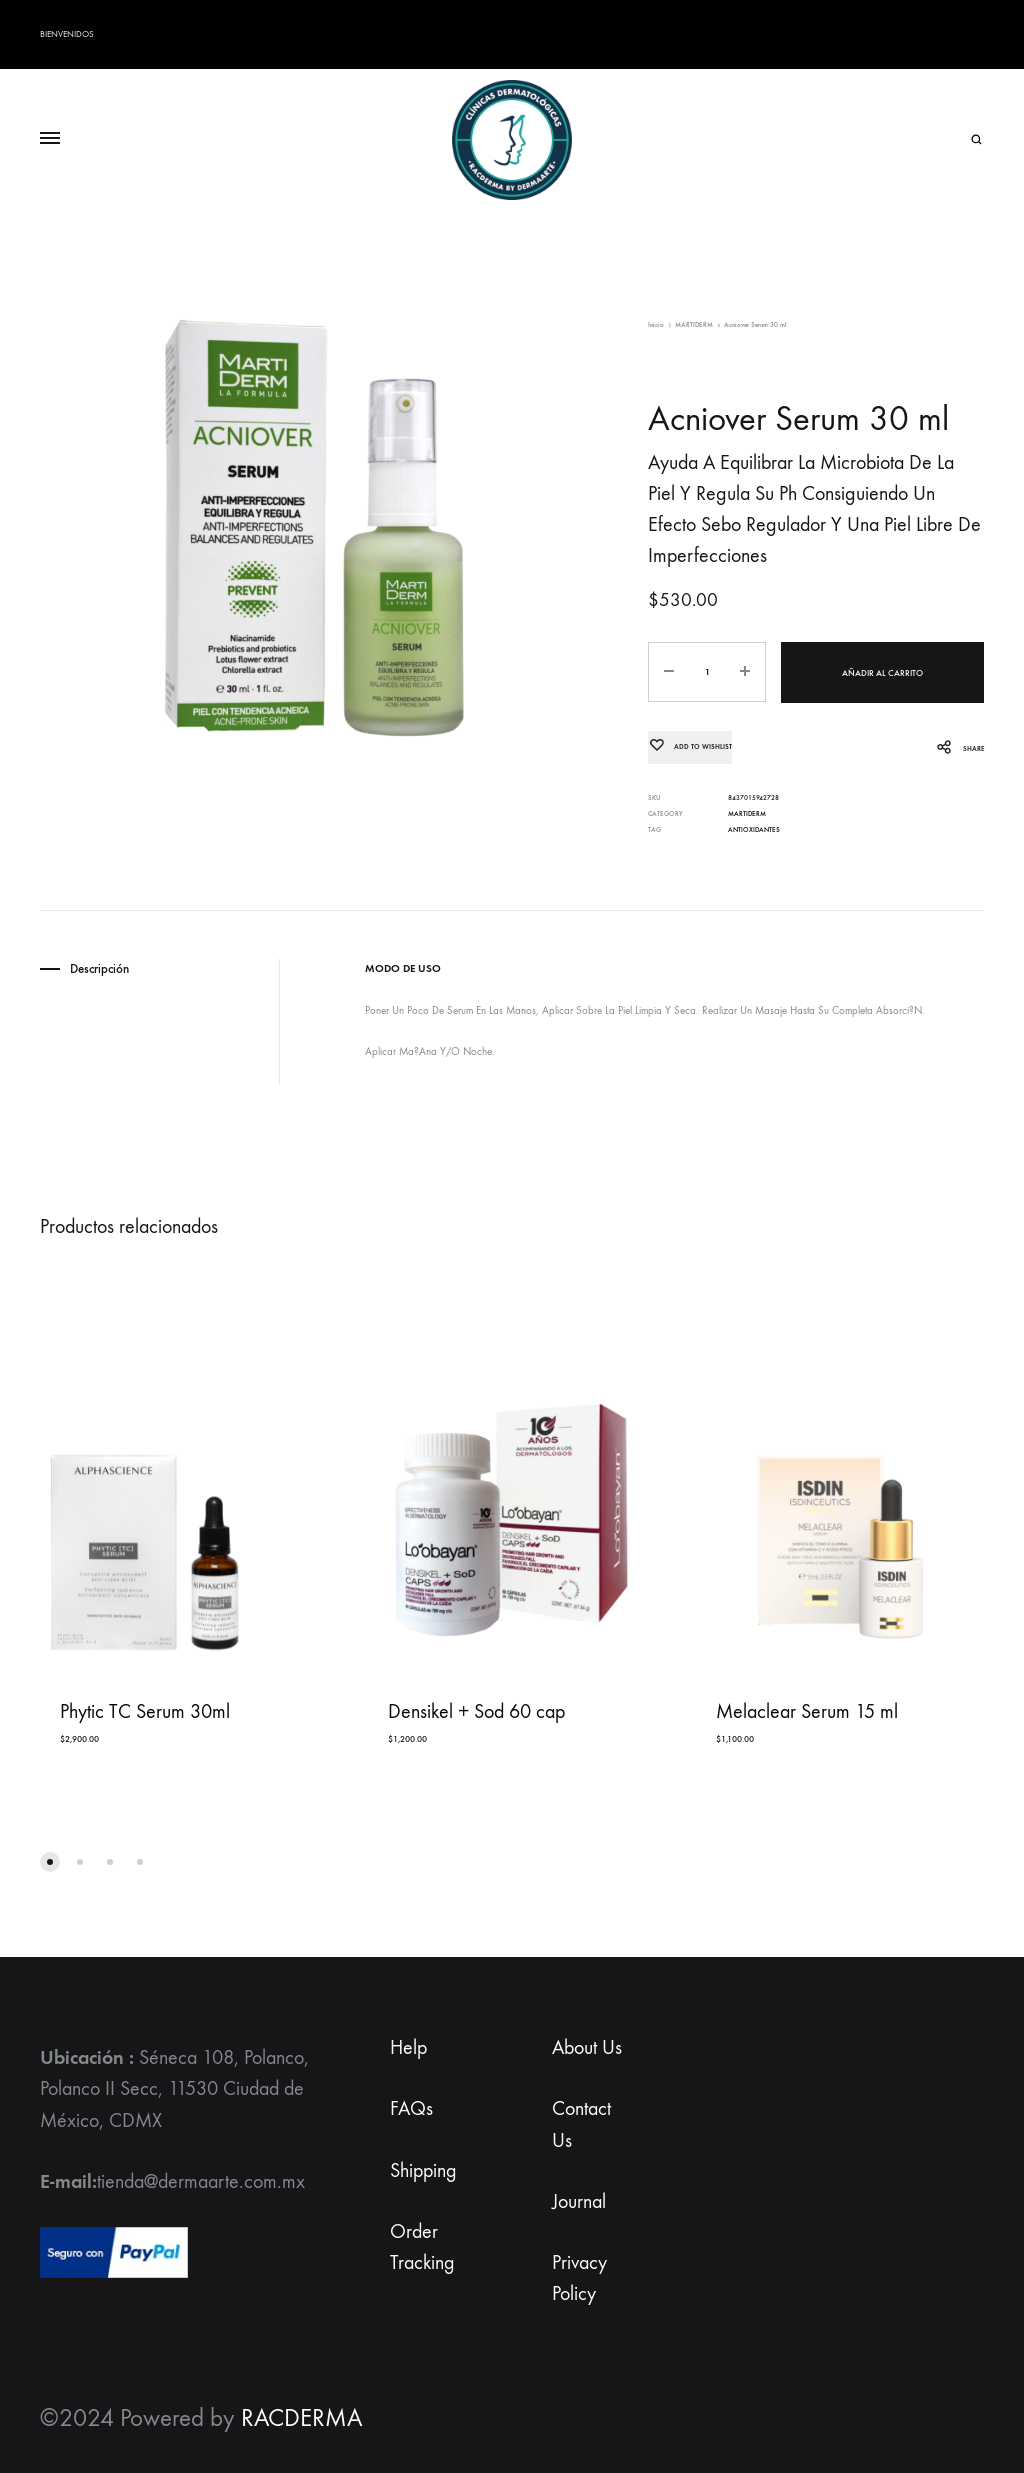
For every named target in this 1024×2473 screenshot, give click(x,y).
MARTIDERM (694, 325)
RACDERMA (301, 2418)
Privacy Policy (579, 2277)
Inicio (656, 325)
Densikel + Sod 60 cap (476, 1711)
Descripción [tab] (99, 968)
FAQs (411, 2108)
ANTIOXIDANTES (754, 829)
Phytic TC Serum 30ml (145, 1711)
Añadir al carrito (882, 672)
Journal (579, 2200)
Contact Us (581, 2124)
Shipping (423, 2169)
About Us (587, 2047)
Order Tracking (422, 2246)
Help (408, 2047)
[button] (50, 1862)
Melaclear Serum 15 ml (807, 1711)
